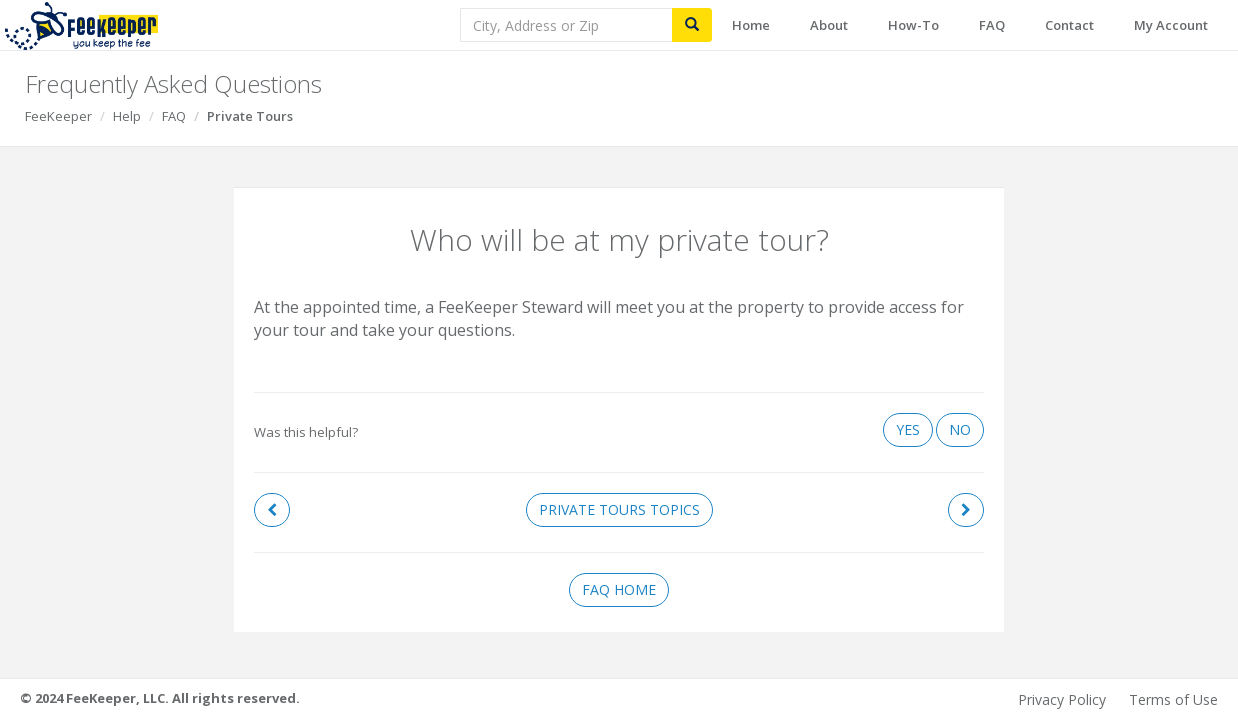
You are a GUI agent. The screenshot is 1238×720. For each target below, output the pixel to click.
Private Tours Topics (619, 509)
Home (751, 25)
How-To (913, 25)
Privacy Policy (1062, 699)
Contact (1069, 25)
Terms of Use (1173, 699)
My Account (1171, 25)
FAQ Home (619, 589)
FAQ (992, 25)
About (829, 25)
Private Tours (250, 116)
